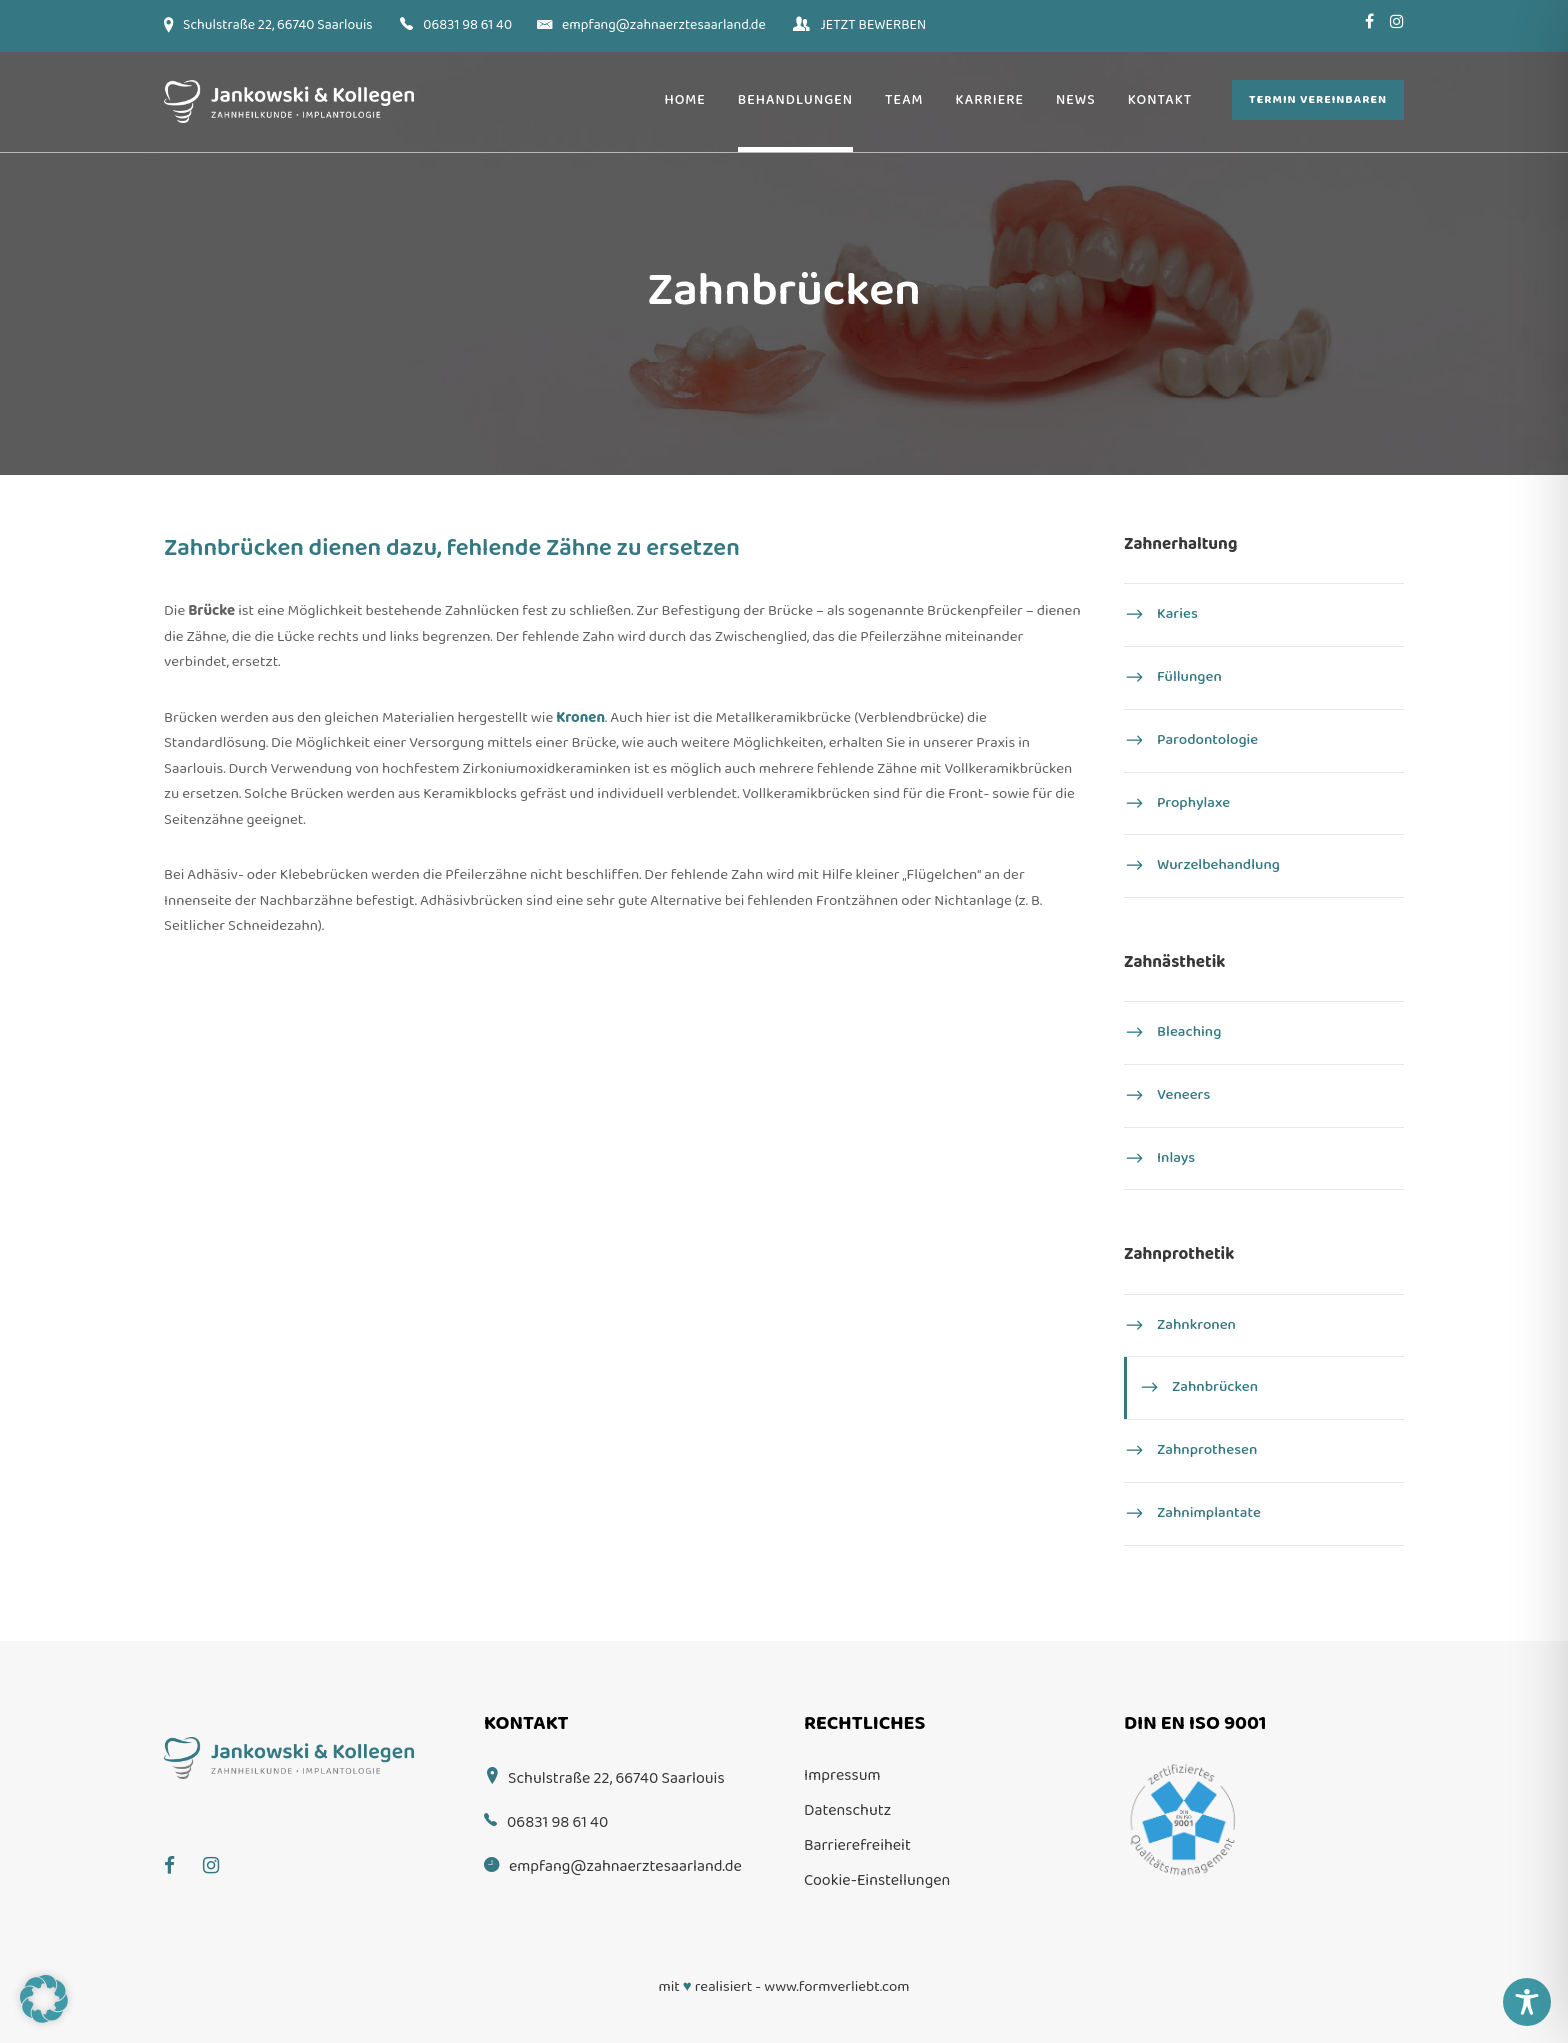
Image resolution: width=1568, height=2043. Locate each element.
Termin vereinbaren (1318, 99)
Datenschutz (847, 1810)
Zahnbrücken (1215, 1388)
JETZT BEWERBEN (873, 25)
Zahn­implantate (1209, 1513)
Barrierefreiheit (857, 1845)
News (1076, 100)
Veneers (1183, 1095)
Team (904, 100)
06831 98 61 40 (467, 25)
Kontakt (1160, 100)
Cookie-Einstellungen (877, 1880)
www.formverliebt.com (836, 1987)
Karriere (990, 100)
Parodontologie (1207, 740)
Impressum (842, 1775)
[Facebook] (179, 1850)
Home (684, 100)
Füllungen (1189, 677)
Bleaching (1189, 1033)
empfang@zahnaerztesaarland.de (664, 25)
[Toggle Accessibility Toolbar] (1527, 2002)
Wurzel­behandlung (1218, 866)
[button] (44, 1999)
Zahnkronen (1196, 1325)
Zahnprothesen (1207, 1450)
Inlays (1176, 1158)
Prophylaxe (1193, 803)
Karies (1177, 615)
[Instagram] (221, 1850)
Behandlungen (795, 100)
